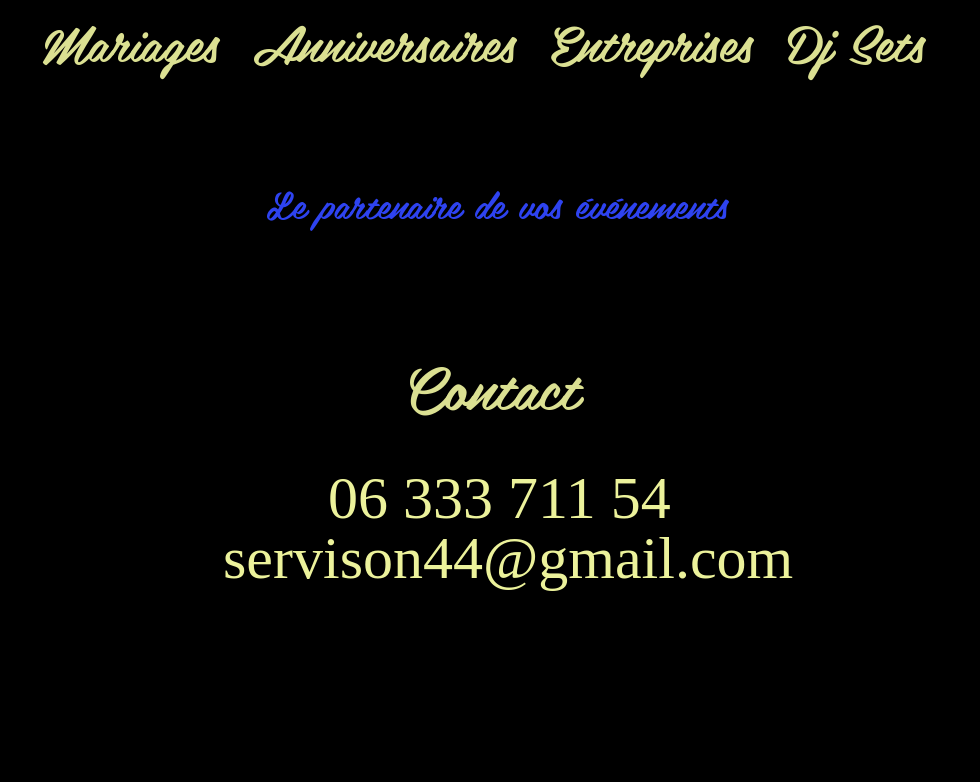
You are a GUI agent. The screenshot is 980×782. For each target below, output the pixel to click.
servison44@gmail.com (508, 558)
